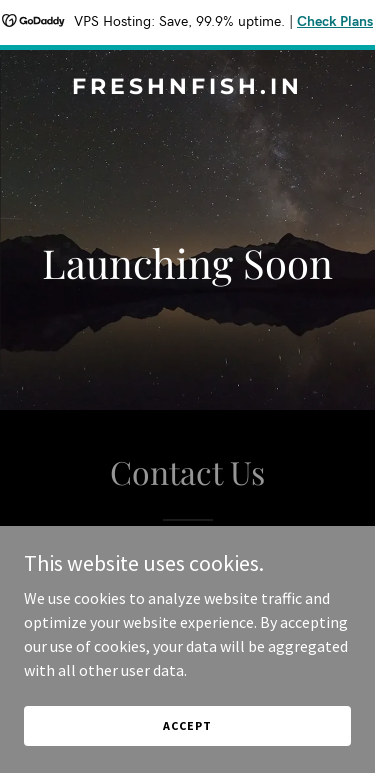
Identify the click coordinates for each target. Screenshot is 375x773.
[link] (187, 88)
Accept (187, 725)
